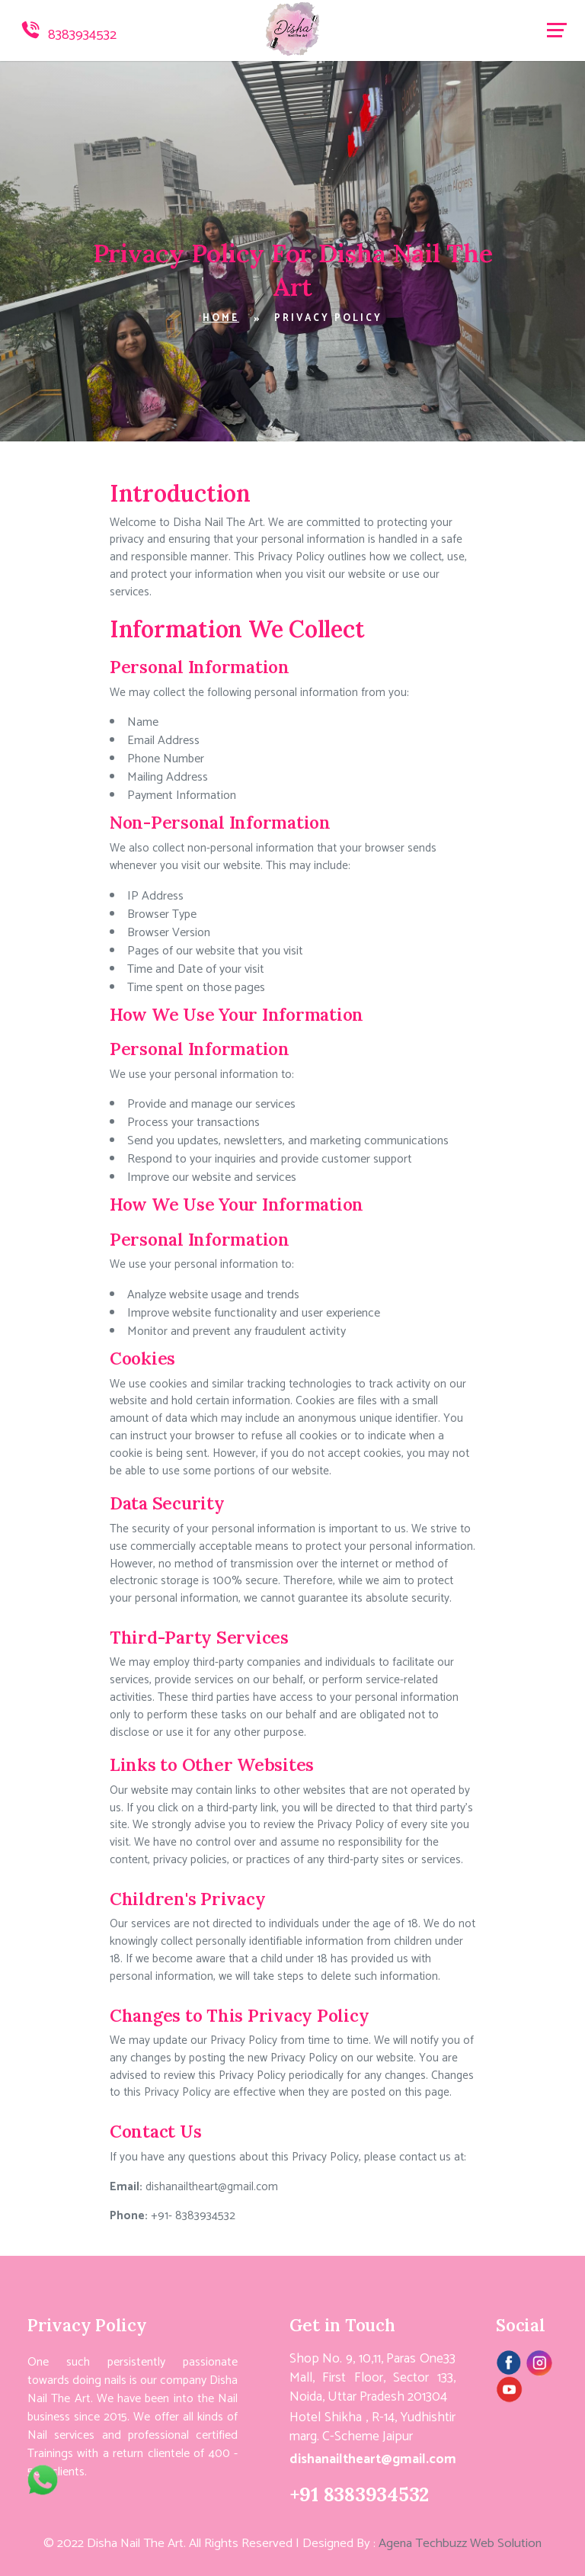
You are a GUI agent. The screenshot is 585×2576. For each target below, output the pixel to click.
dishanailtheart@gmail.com (210, 2186)
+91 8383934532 (359, 2494)
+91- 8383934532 (191, 2215)
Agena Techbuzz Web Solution (460, 2543)
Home (221, 318)
